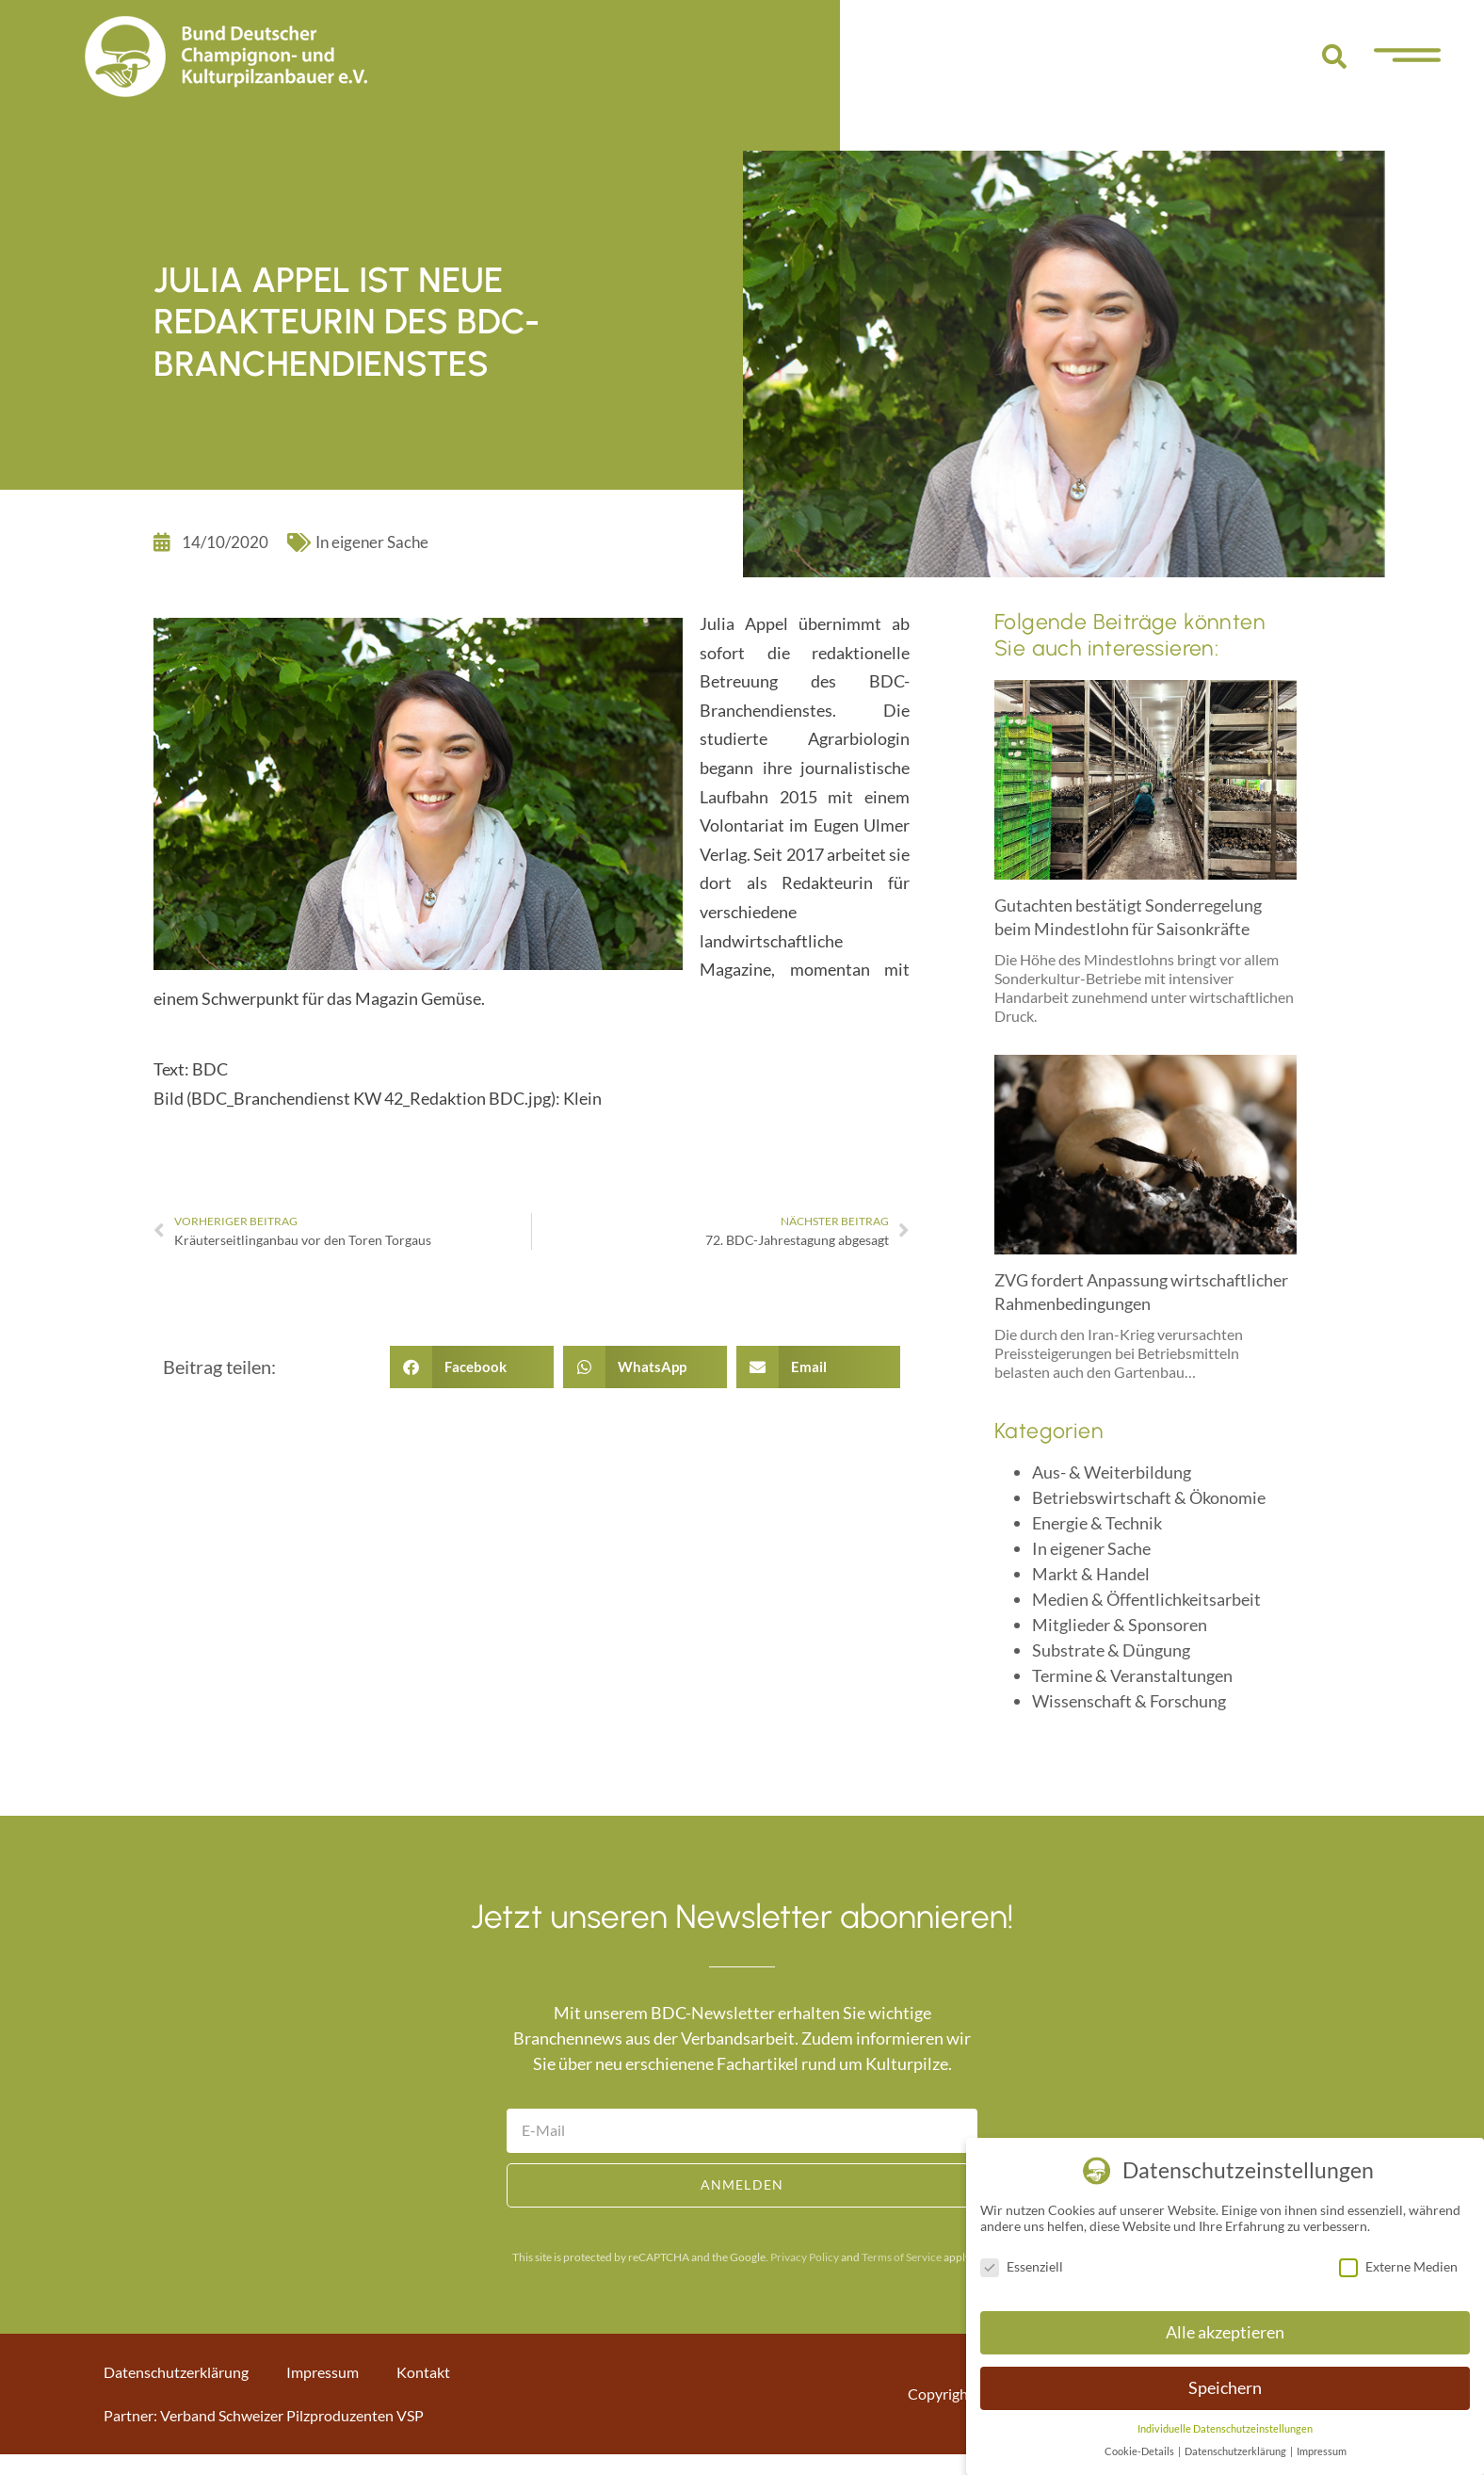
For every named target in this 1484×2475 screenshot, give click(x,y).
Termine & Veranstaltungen (1132, 1675)
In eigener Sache (371, 542)
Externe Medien (1398, 2266)
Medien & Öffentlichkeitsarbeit (1146, 1599)
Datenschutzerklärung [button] (1236, 2451)
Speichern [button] (1225, 2388)
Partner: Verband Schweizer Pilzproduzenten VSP (264, 2415)
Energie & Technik (1097, 1522)
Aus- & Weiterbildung (1111, 1472)
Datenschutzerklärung (176, 2372)
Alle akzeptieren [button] (1225, 2332)
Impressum (322, 2372)
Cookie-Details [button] (1140, 2451)
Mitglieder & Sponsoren (1119, 1624)
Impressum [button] (1322, 2451)
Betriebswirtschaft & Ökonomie (1149, 1497)
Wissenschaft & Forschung (1129, 1700)
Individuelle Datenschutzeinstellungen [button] (1225, 2429)
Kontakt (423, 2372)
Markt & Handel (1091, 1573)
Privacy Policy (804, 2257)
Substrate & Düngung (1111, 1650)
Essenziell (1021, 2266)
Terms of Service (902, 2257)
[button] (1334, 56)
